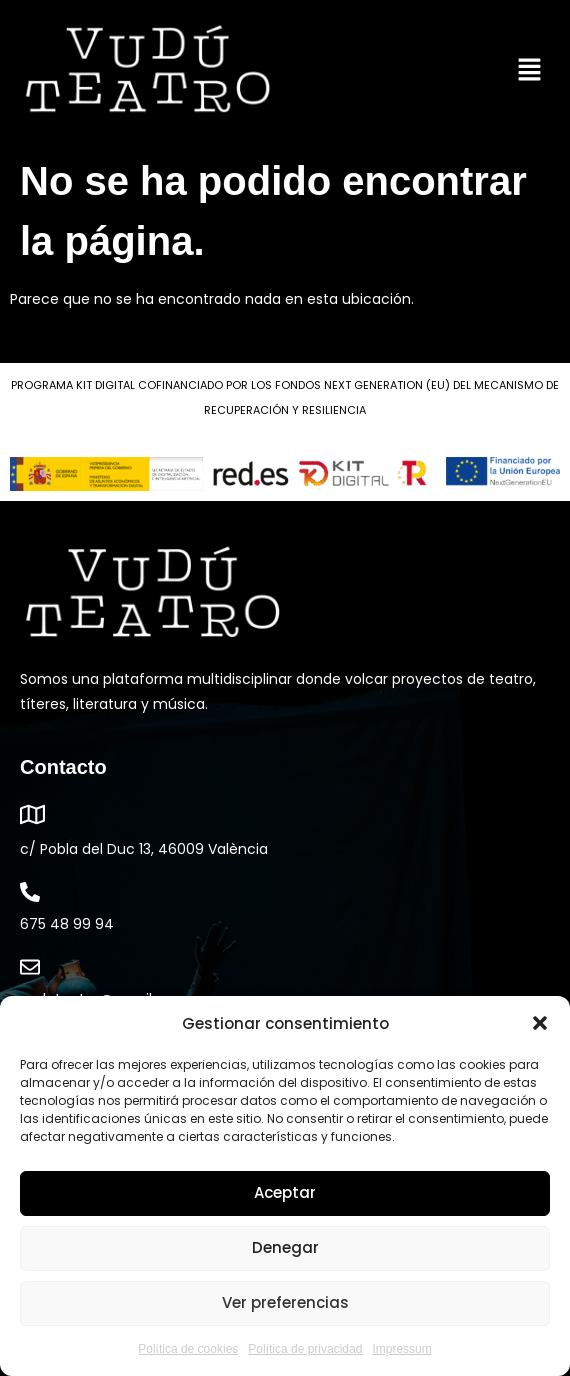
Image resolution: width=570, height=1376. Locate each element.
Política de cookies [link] (188, 1349)
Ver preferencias (285, 1302)
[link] (147, 71)
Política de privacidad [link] (305, 1349)
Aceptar (285, 1192)
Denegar (285, 1247)
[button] (540, 1023)
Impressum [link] (401, 1349)
